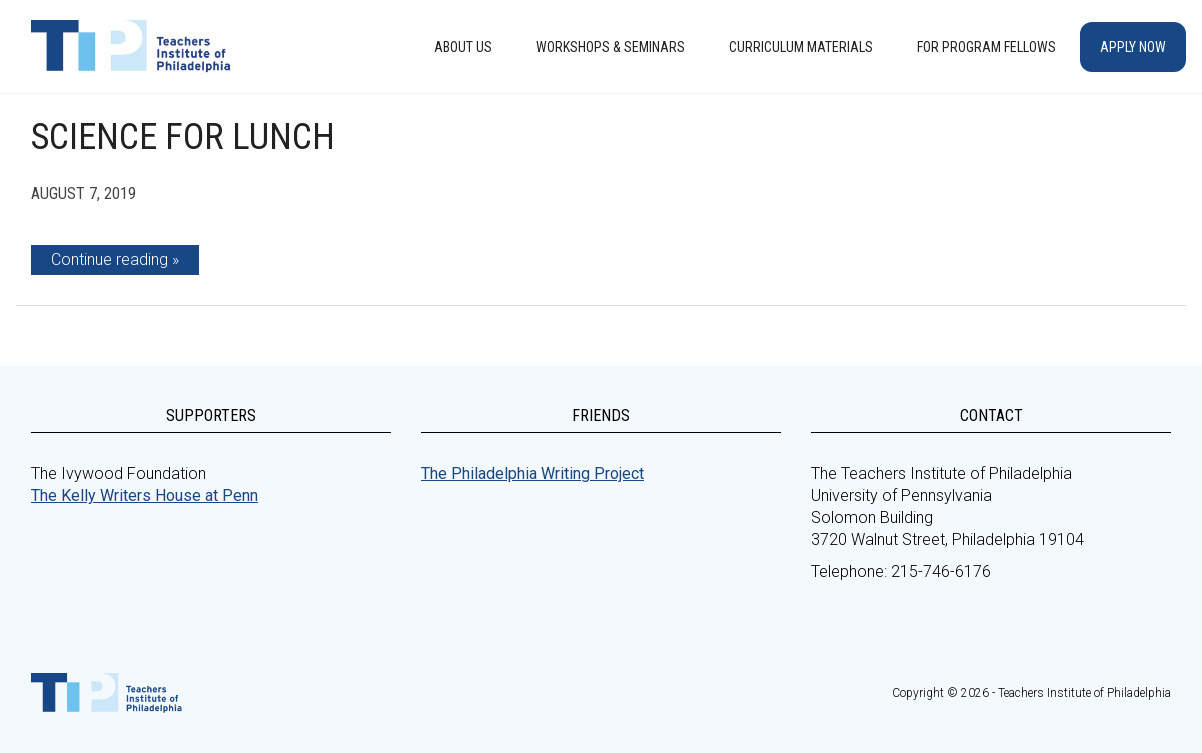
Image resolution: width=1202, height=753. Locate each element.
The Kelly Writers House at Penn (144, 495)
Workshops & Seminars (610, 47)
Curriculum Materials (801, 47)
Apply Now (1133, 47)
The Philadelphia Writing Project (532, 473)
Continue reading (109, 259)
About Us (463, 47)
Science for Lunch (183, 137)
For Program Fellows (986, 47)
